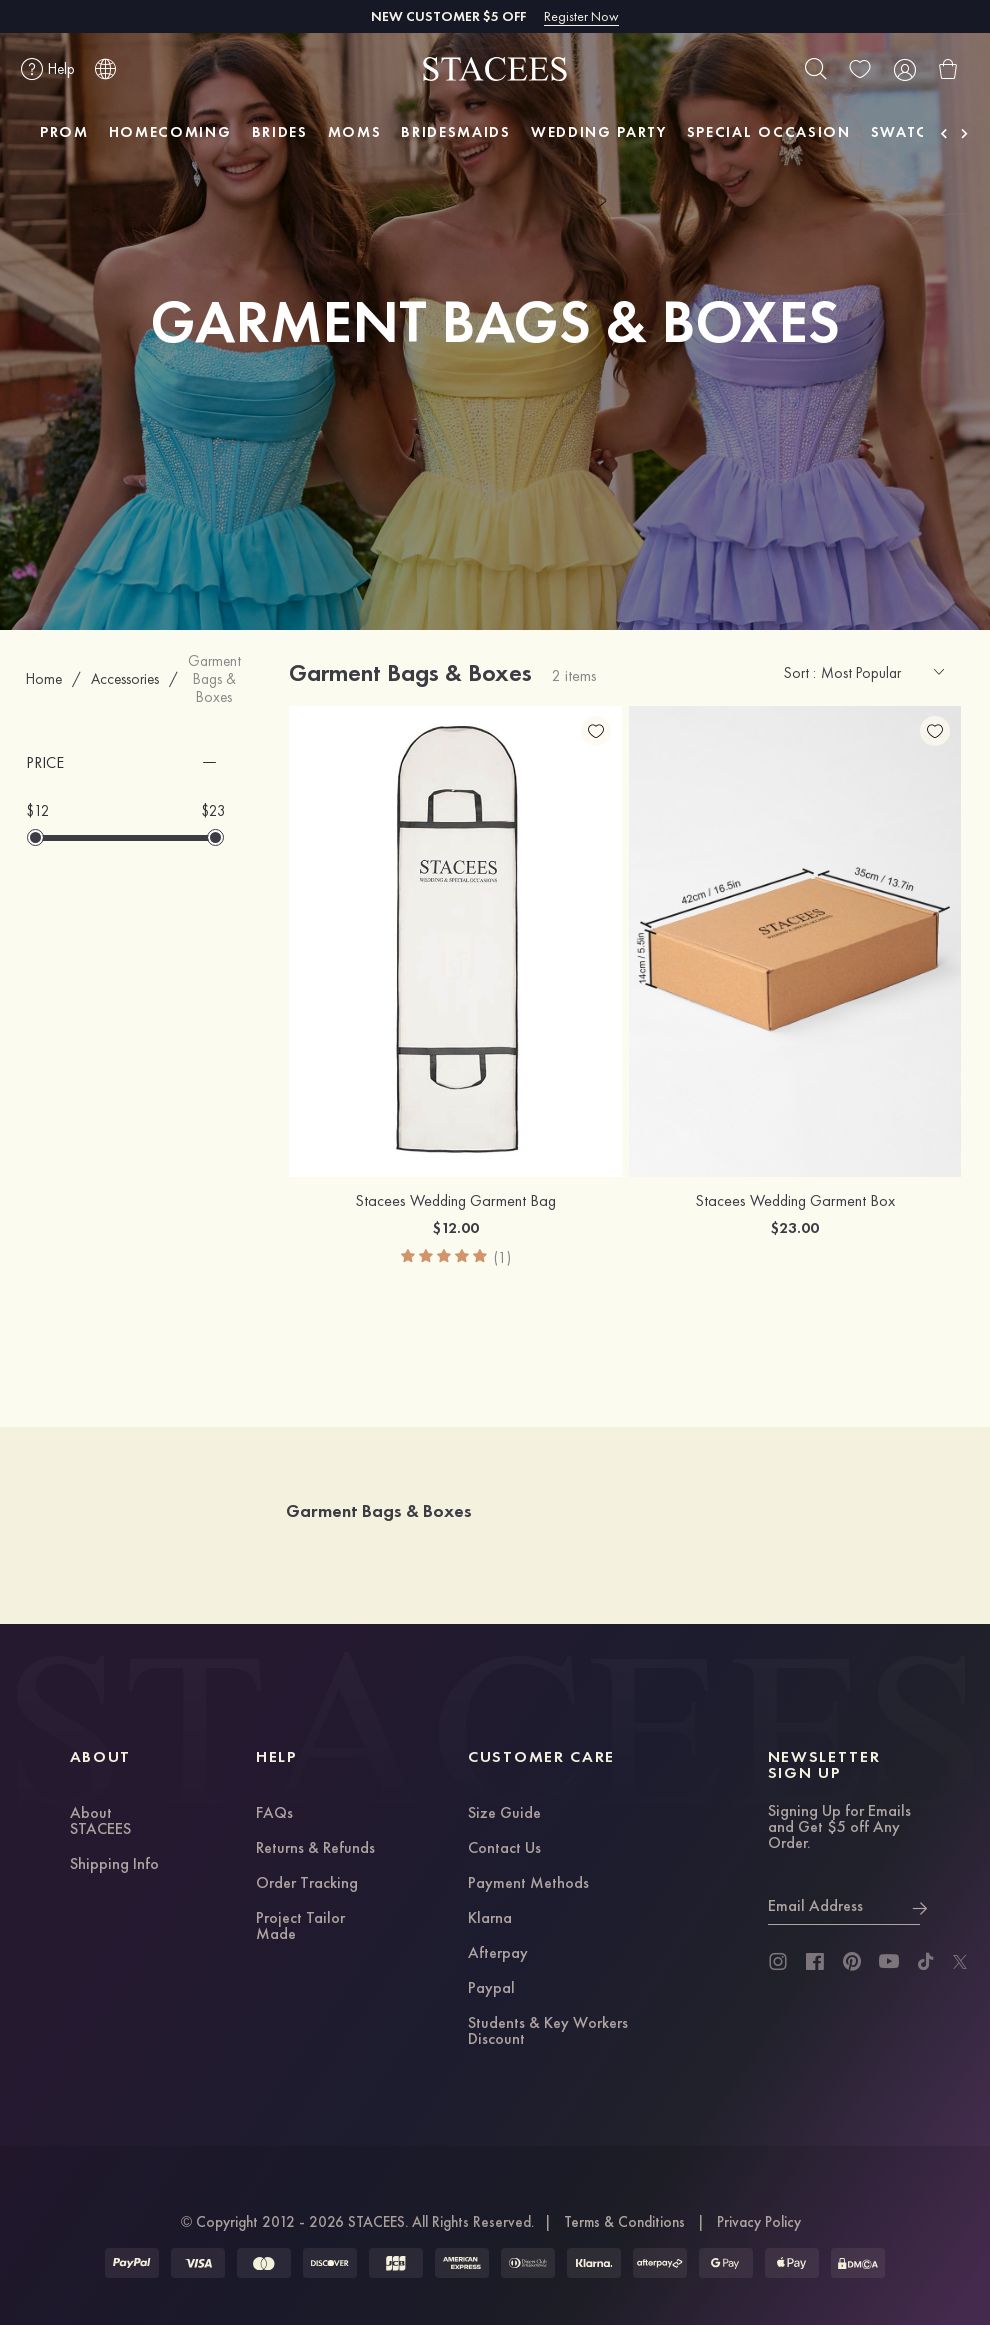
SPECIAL (769, 132)
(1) (502, 1257)
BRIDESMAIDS (455, 132)
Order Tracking (307, 1884)
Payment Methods (528, 1884)
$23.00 (794, 1227)
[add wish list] (596, 731)
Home (44, 679)
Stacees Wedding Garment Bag (455, 1201)
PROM (64, 132)
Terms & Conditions (624, 2222)
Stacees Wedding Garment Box (795, 1201)
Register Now (581, 16)
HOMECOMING (170, 132)
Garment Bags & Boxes (214, 679)
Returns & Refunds (315, 1849)
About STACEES (100, 1822)
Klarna (490, 1919)
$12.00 (455, 1227)
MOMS (355, 132)
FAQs (274, 1814)
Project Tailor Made (300, 1927)
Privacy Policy (759, 2222)
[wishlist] (860, 69)
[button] (126, 763)
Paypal (491, 1989)
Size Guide (504, 1814)
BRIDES (280, 132)
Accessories (125, 679)
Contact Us (504, 1849)
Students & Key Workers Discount (548, 2032)
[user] (904, 69)
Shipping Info (114, 1865)
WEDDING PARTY (599, 132)
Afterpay (498, 1954)
